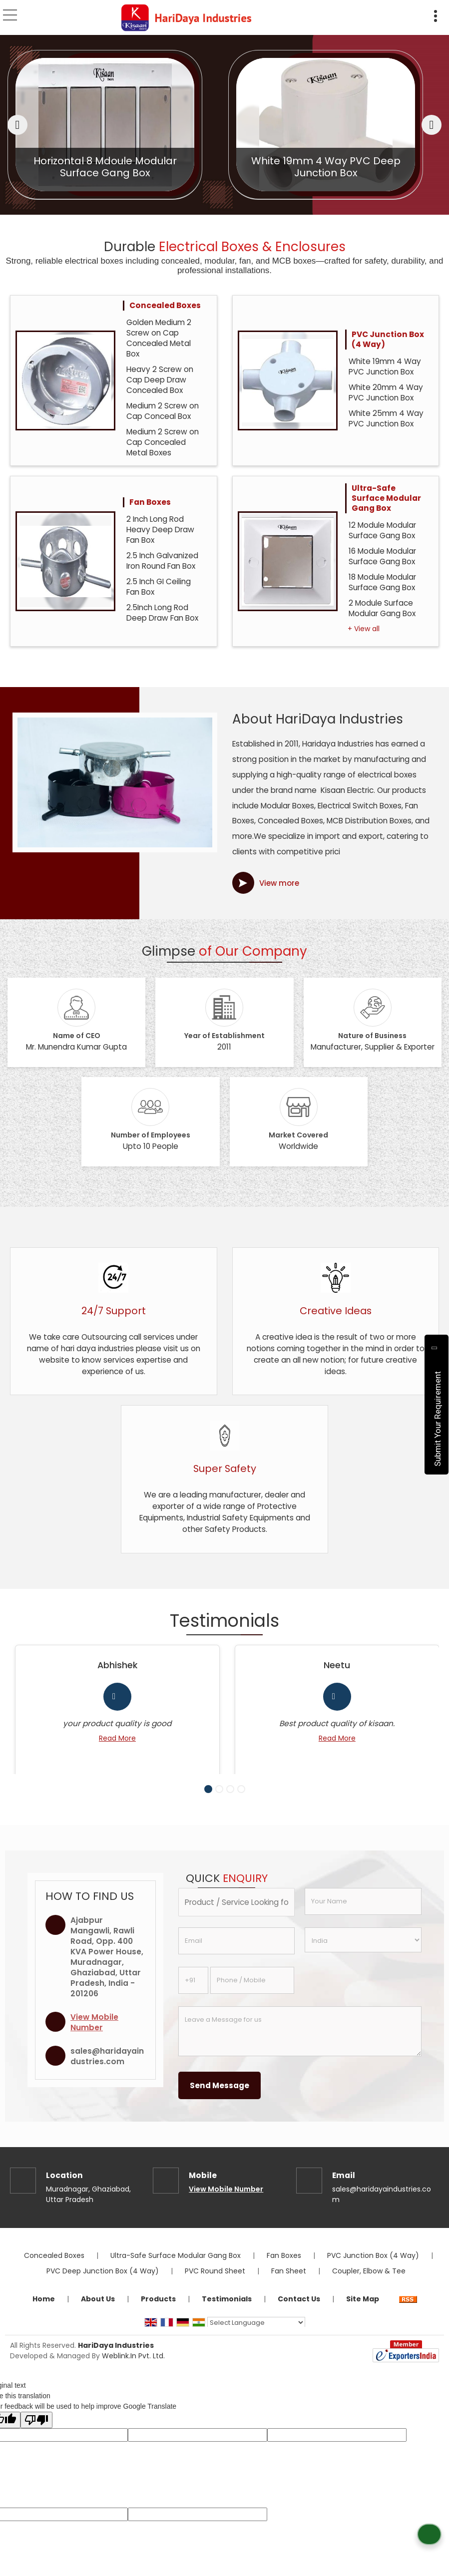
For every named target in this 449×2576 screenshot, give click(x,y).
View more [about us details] (279, 883)
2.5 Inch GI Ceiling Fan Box (158, 586)
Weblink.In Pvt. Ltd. (133, 2368)
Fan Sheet (288, 2283)
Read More (111, 1738)
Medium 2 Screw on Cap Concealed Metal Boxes (162, 442)
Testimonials (227, 2311)
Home (43, 2311)
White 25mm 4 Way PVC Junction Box (386, 418)
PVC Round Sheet (215, 2283)
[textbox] (236, 1914)
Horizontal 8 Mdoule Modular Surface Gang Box (292, 167)
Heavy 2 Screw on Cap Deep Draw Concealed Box (159, 379)
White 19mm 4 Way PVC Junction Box (385, 366)
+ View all (364, 629)
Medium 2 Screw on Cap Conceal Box (162, 410)
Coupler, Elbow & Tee (369, 2283)
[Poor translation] (36, 2432)
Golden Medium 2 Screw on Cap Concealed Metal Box (158, 338)
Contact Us (299, 2311)
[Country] (363, 1951)
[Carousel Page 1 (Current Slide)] (208, 1801)
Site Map (362, 2311)
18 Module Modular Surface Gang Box (382, 582)
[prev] (17, 125)
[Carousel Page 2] (219, 1801)
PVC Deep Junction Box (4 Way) (102, 2283)
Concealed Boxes (165, 305)
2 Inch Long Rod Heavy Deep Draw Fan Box (160, 529)
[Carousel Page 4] (241, 1801)
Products (158, 2311)
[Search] (413, 14)
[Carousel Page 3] (230, 1801)
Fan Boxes (150, 502)
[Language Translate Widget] (256, 2334)
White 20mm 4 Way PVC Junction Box (386, 392)
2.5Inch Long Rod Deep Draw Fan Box (162, 612)
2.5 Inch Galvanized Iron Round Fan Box (162, 560)
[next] (432, 125)
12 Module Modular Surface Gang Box (382, 530)
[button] (94, 2034)
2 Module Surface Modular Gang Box (382, 608)
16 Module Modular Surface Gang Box (382, 556)
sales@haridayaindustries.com (107, 2068)
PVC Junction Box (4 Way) (388, 339)
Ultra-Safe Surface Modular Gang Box (386, 498)
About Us (98, 2311)
